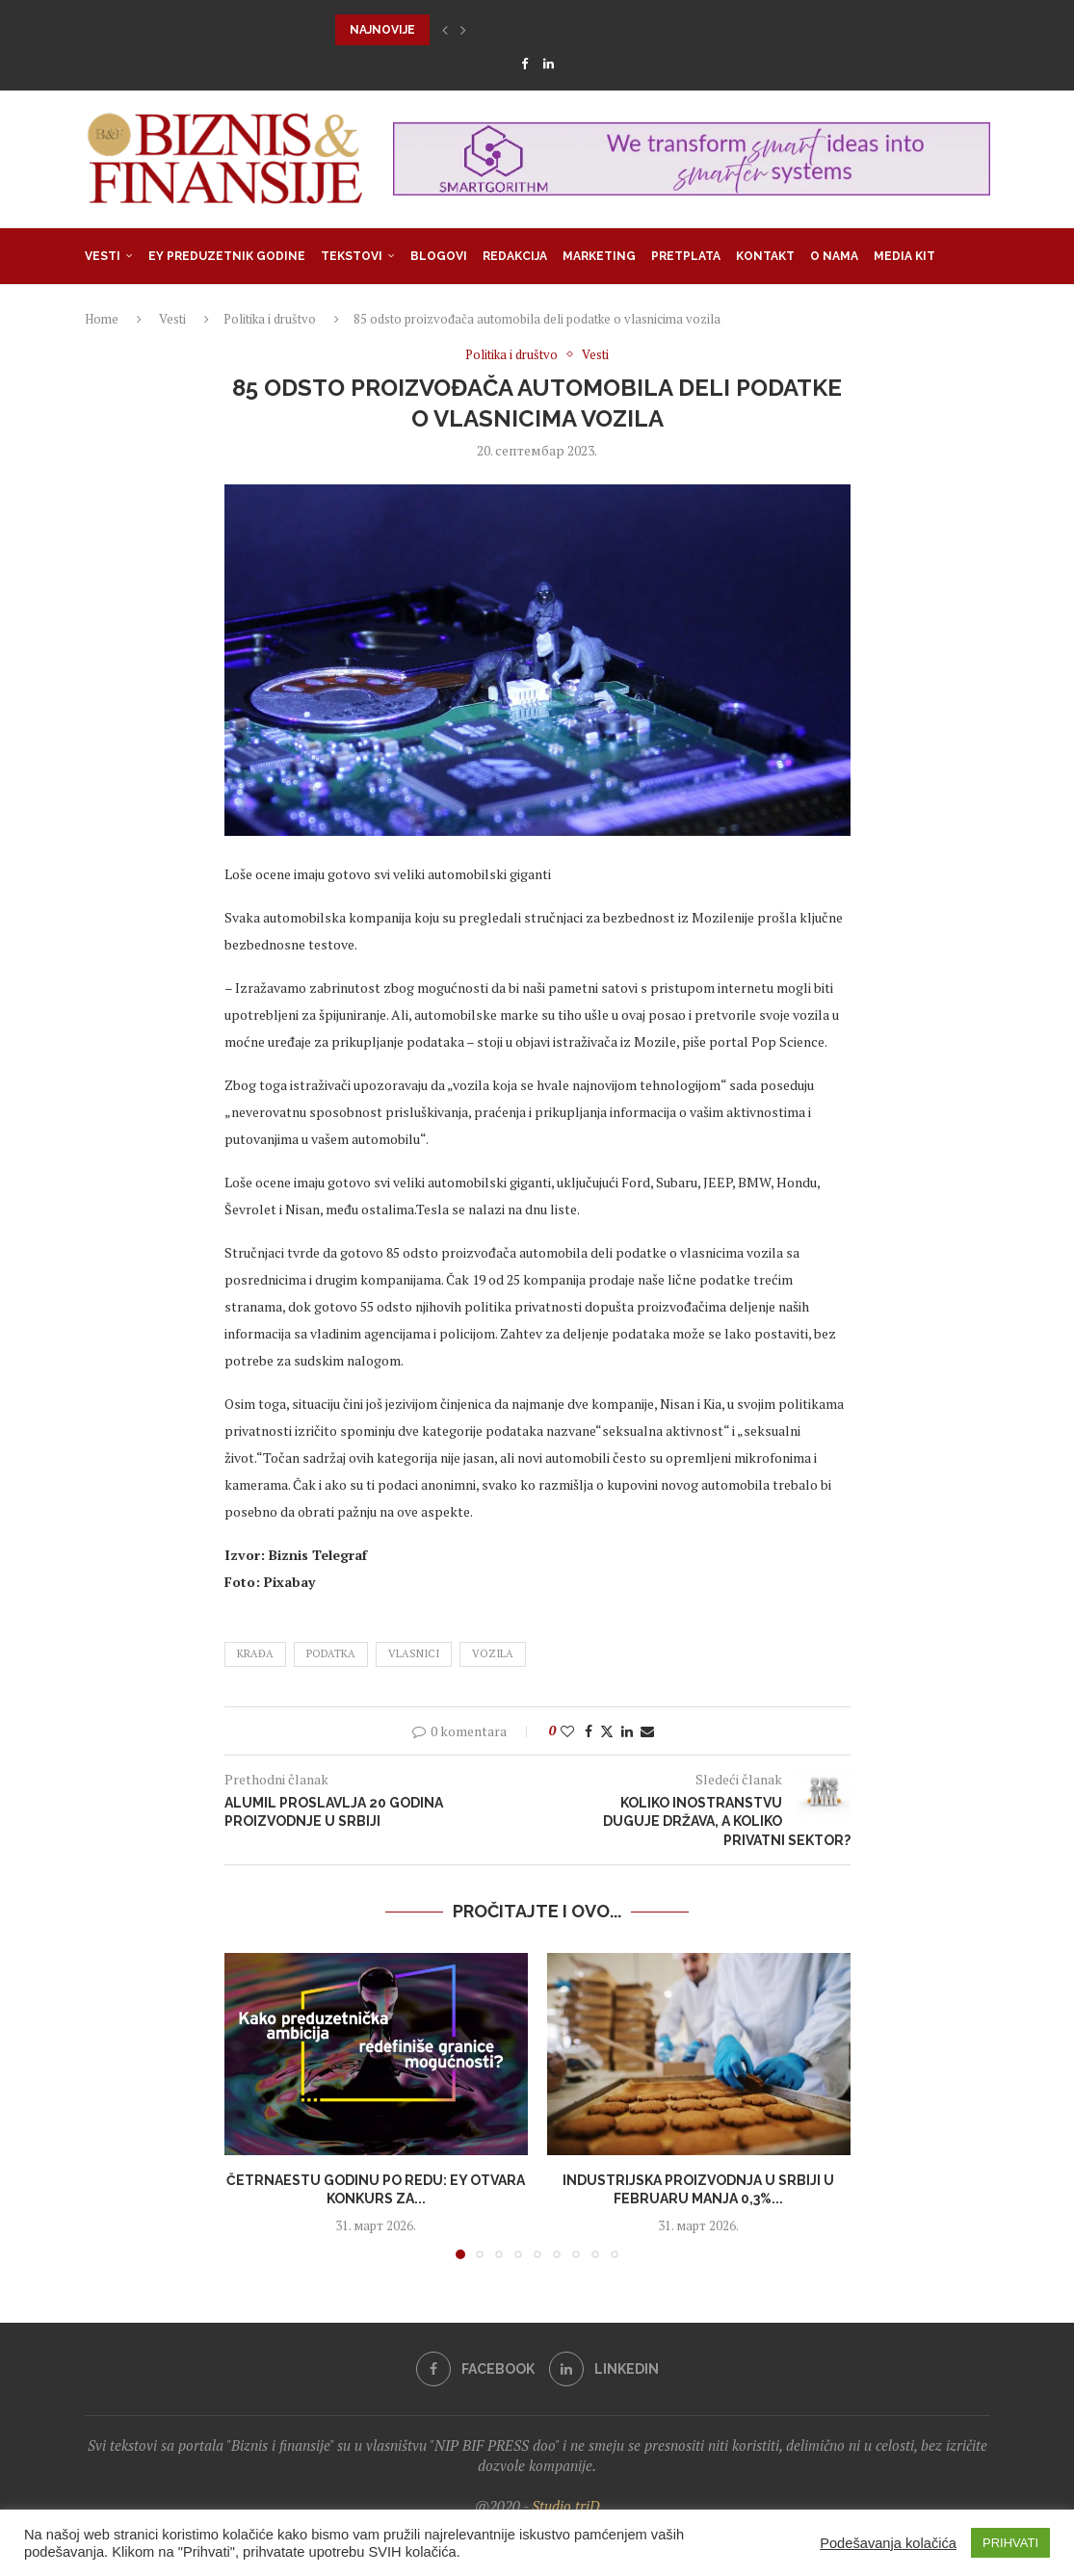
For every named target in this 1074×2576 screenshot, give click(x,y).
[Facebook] (524, 63)
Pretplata (685, 256)
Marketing (599, 256)
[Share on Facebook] (588, 1731)
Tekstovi (351, 256)
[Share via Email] (647, 1731)
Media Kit (904, 256)
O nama (834, 256)
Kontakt (765, 256)
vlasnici (413, 1653)
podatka (330, 1653)
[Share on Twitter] (607, 1731)
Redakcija (515, 256)
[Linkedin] (548, 63)
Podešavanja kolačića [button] (888, 2543)
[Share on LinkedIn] (627, 1731)
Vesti (102, 256)
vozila (492, 1653)
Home (101, 318)
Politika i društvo (269, 318)
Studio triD (566, 2505)
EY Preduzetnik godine (226, 256)
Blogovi (438, 256)
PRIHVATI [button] (1010, 2543)
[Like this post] (567, 1731)
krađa (255, 1653)
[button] (445, 29)
